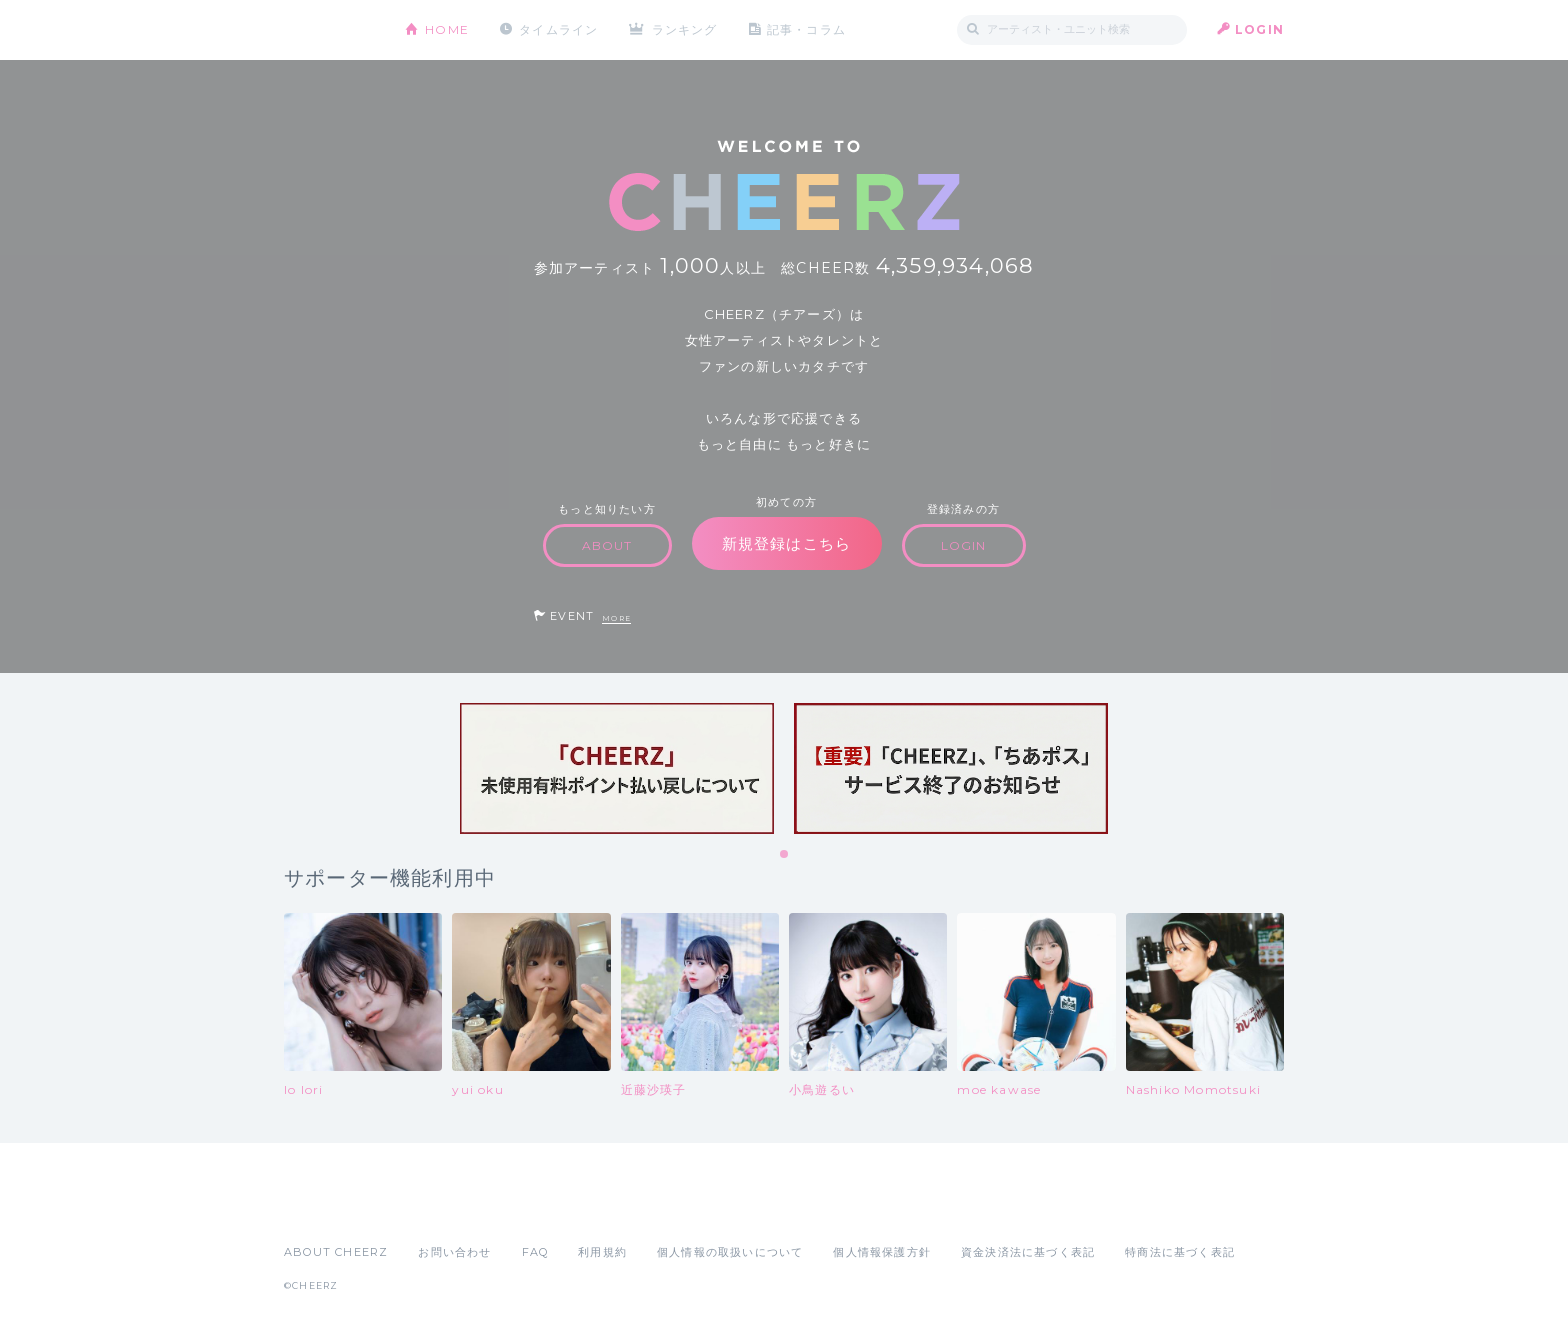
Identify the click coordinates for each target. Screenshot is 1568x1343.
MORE (616, 618)
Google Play (436, 1208)
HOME (447, 29)
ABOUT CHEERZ (336, 1252)
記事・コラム (806, 29)
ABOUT (607, 545)
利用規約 (602, 1252)
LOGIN (1259, 29)
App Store (330, 1208)
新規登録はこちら (787, 543)
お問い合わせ (454, 1252)
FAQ (535, 1252)
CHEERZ (329, 30)
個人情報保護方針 (882, 1252)
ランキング (685, 29)
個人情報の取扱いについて (730, 1252)
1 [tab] (785, 855)
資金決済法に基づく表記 (1028, 1252)
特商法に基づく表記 (1180, 1252)
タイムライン (558, 29)
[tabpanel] (617, 768)
